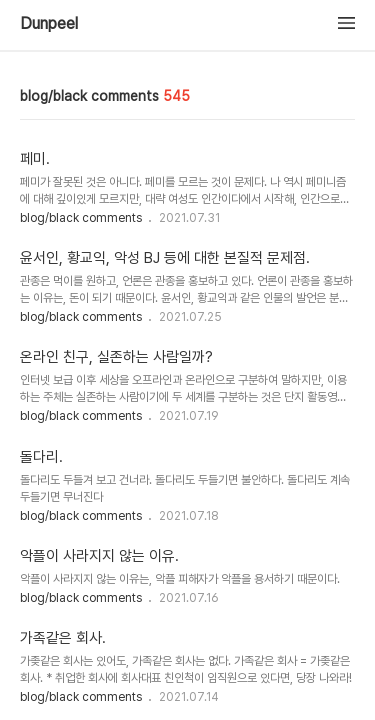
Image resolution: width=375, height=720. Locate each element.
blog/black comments (82, 218)
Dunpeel (49, 24)
